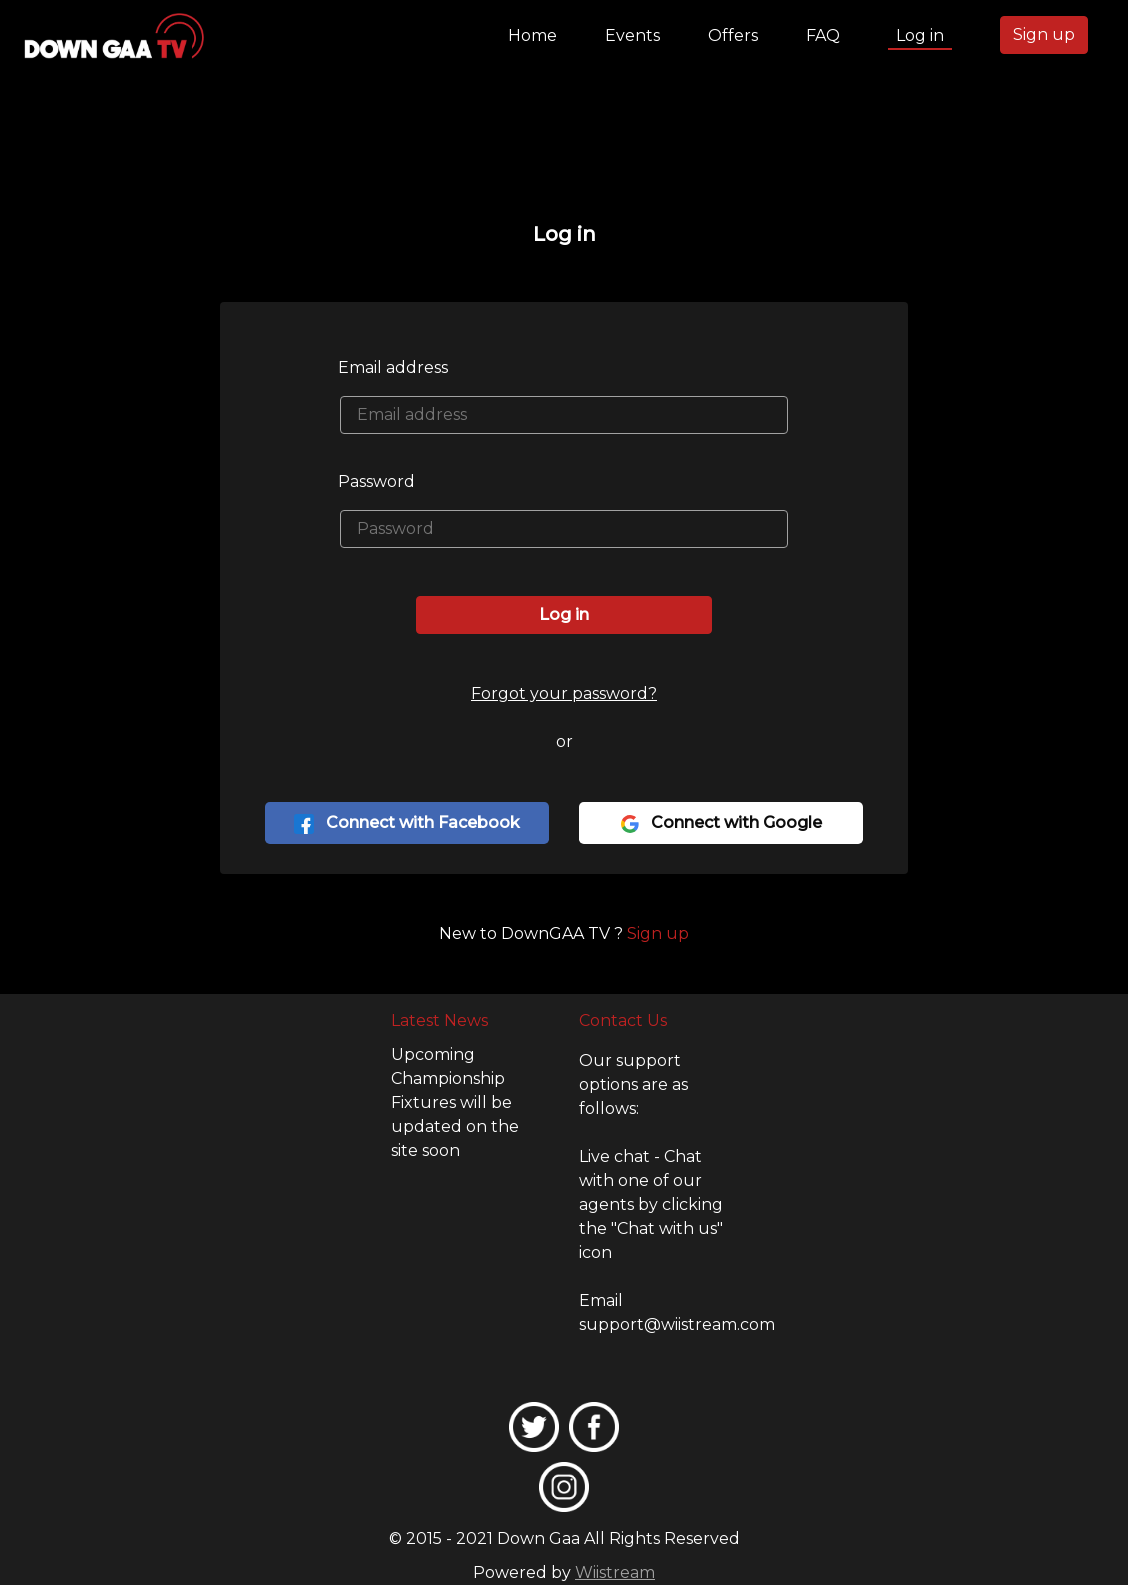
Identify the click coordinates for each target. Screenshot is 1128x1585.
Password (376, 481)
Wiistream (615, 1572)
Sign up (1044, 34)
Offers (733, 35)
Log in (920, 35)
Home (536, 34)
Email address (393, 367)
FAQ (823, 35)
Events (632, 35)
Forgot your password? (564, 693)
